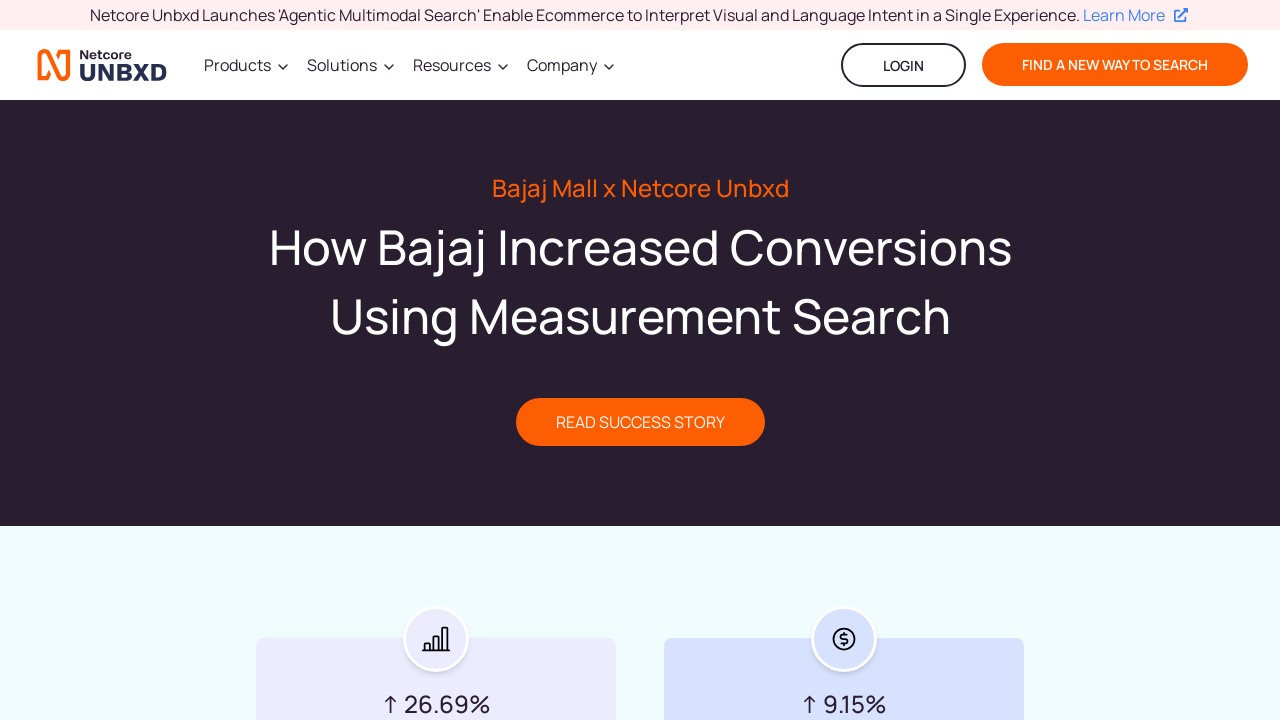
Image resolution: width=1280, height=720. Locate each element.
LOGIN (903, 65)
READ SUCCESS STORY (640, 422)
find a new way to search (1115, 64)
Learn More (1135, 15)
